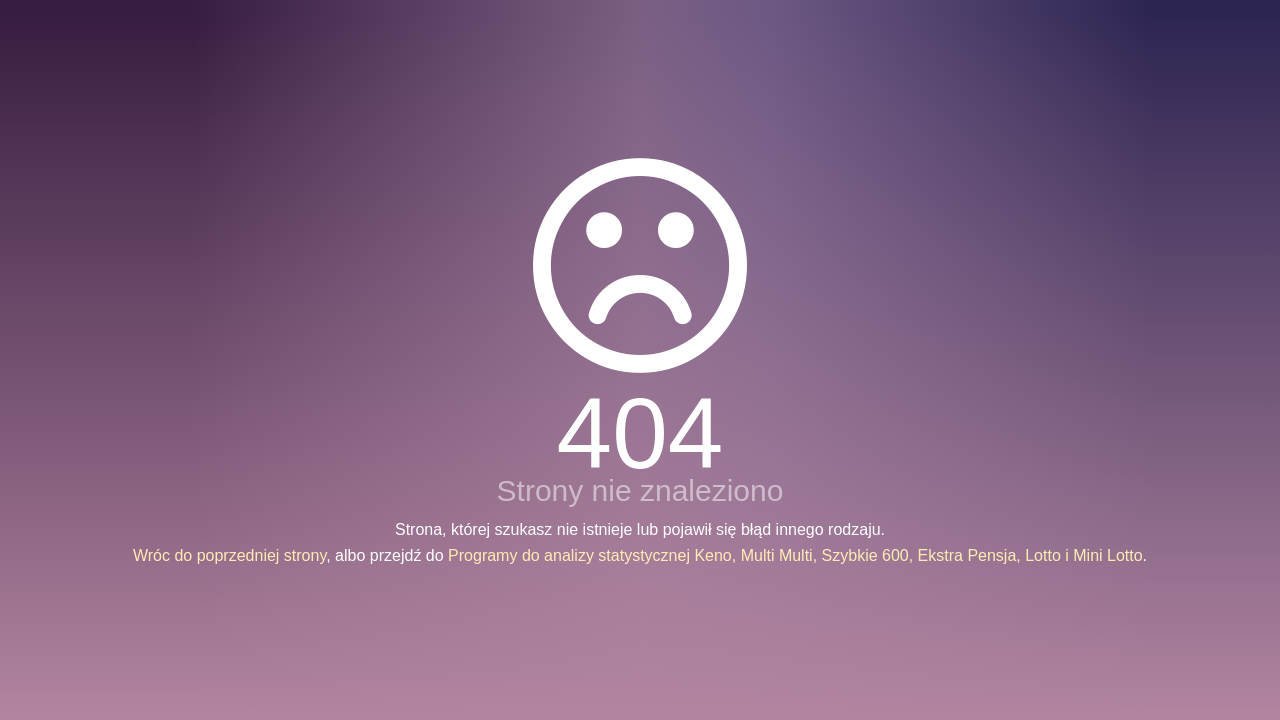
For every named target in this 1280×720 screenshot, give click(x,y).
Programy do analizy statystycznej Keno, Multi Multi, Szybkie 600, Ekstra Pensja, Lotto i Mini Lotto (795, 555)
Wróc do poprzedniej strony (229, 555)
